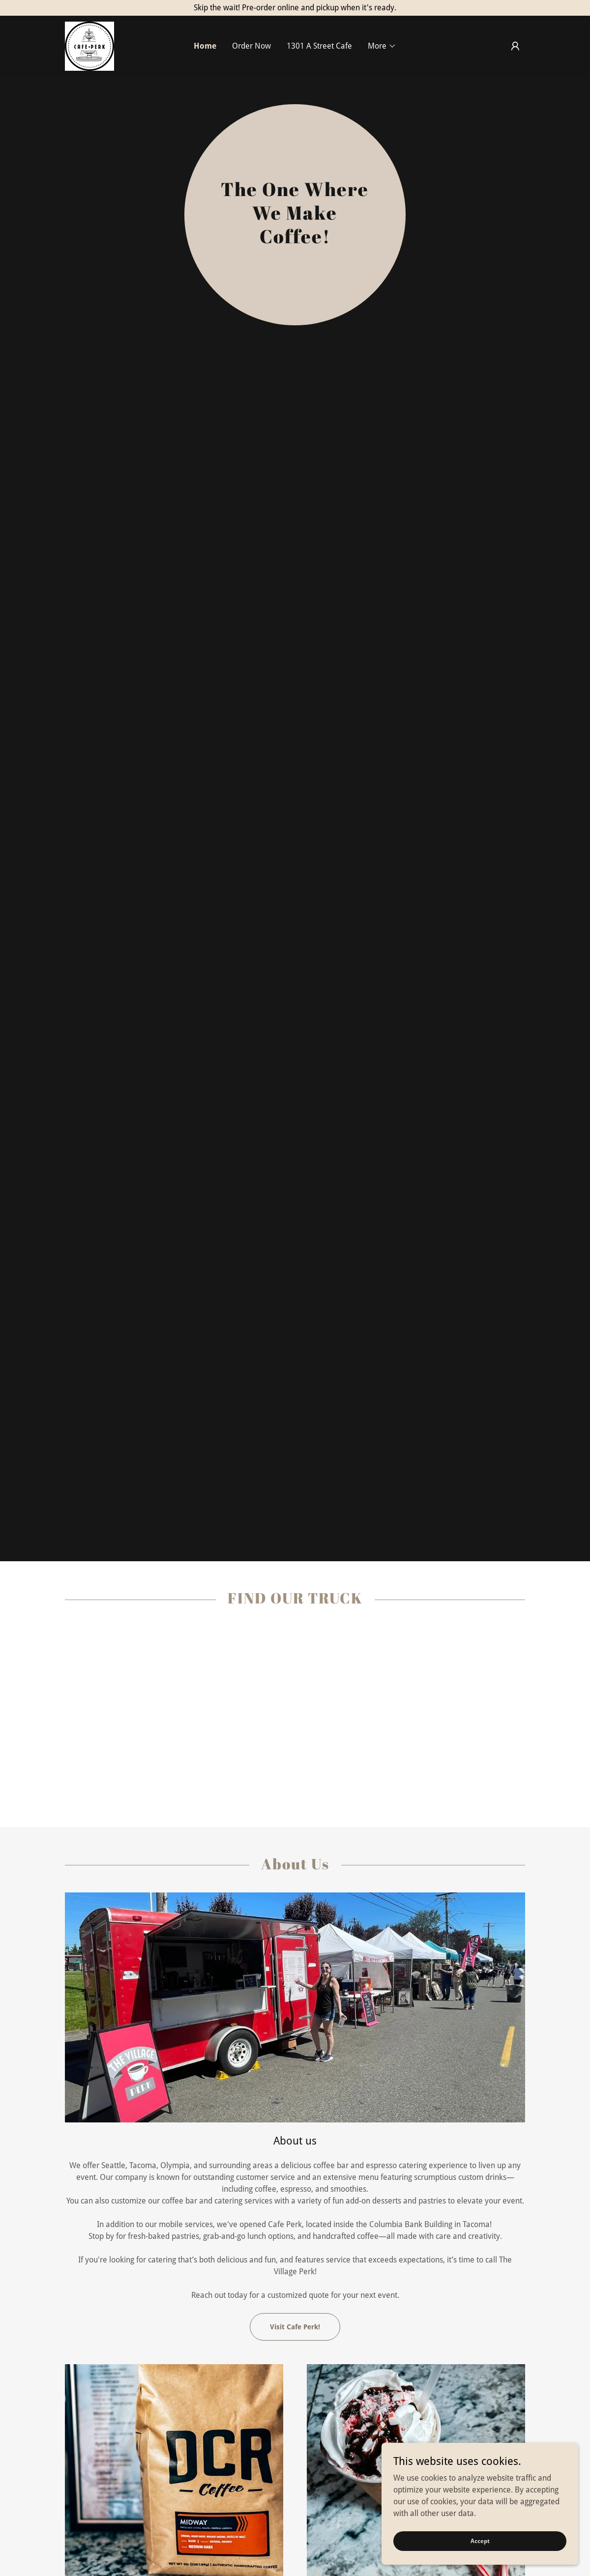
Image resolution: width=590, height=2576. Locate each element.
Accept (480, 2540)
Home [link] (205, 46)
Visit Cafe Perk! (295, 2327)
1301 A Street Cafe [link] (319, 46)
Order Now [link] (251, 46)
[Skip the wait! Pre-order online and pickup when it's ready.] (295, 8)
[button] (382, 46)
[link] (89, 45)
